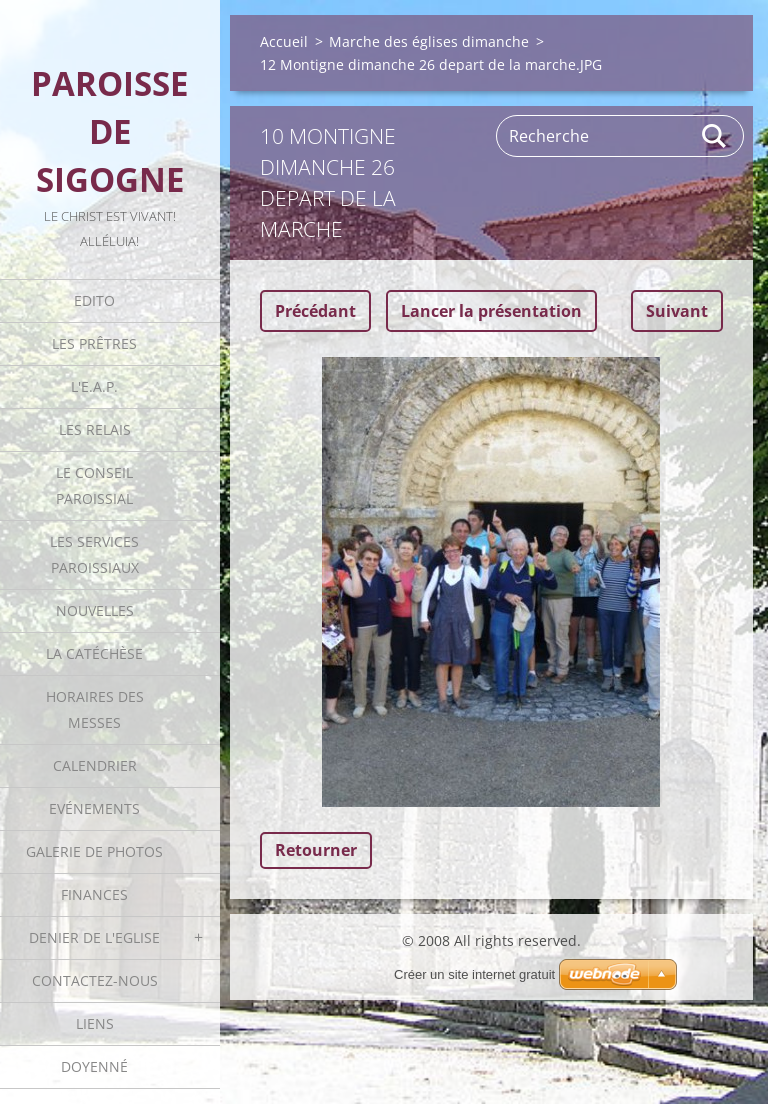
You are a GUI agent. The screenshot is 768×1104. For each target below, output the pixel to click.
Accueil (284, 41)
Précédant (315, 311)
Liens (95, 1023)
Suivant (677, 311)
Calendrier (95, 765)
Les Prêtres (94, 343)
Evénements (94, 808)
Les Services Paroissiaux (94, 554)
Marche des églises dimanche (429, 41)
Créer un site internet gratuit (474, 974)
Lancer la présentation (491, 311)
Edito (94, 300)
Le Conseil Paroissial (94, 485)
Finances (94, 894)
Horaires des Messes (95, 709)
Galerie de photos (94, 851)
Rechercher (715, 136)
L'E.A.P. (94, 386)
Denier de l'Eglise (94, 937)
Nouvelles (95, 610)
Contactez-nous (95, 980)
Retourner (316, 850)
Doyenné (94, 1066)
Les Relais (95, 429)
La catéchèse (94, 653)
